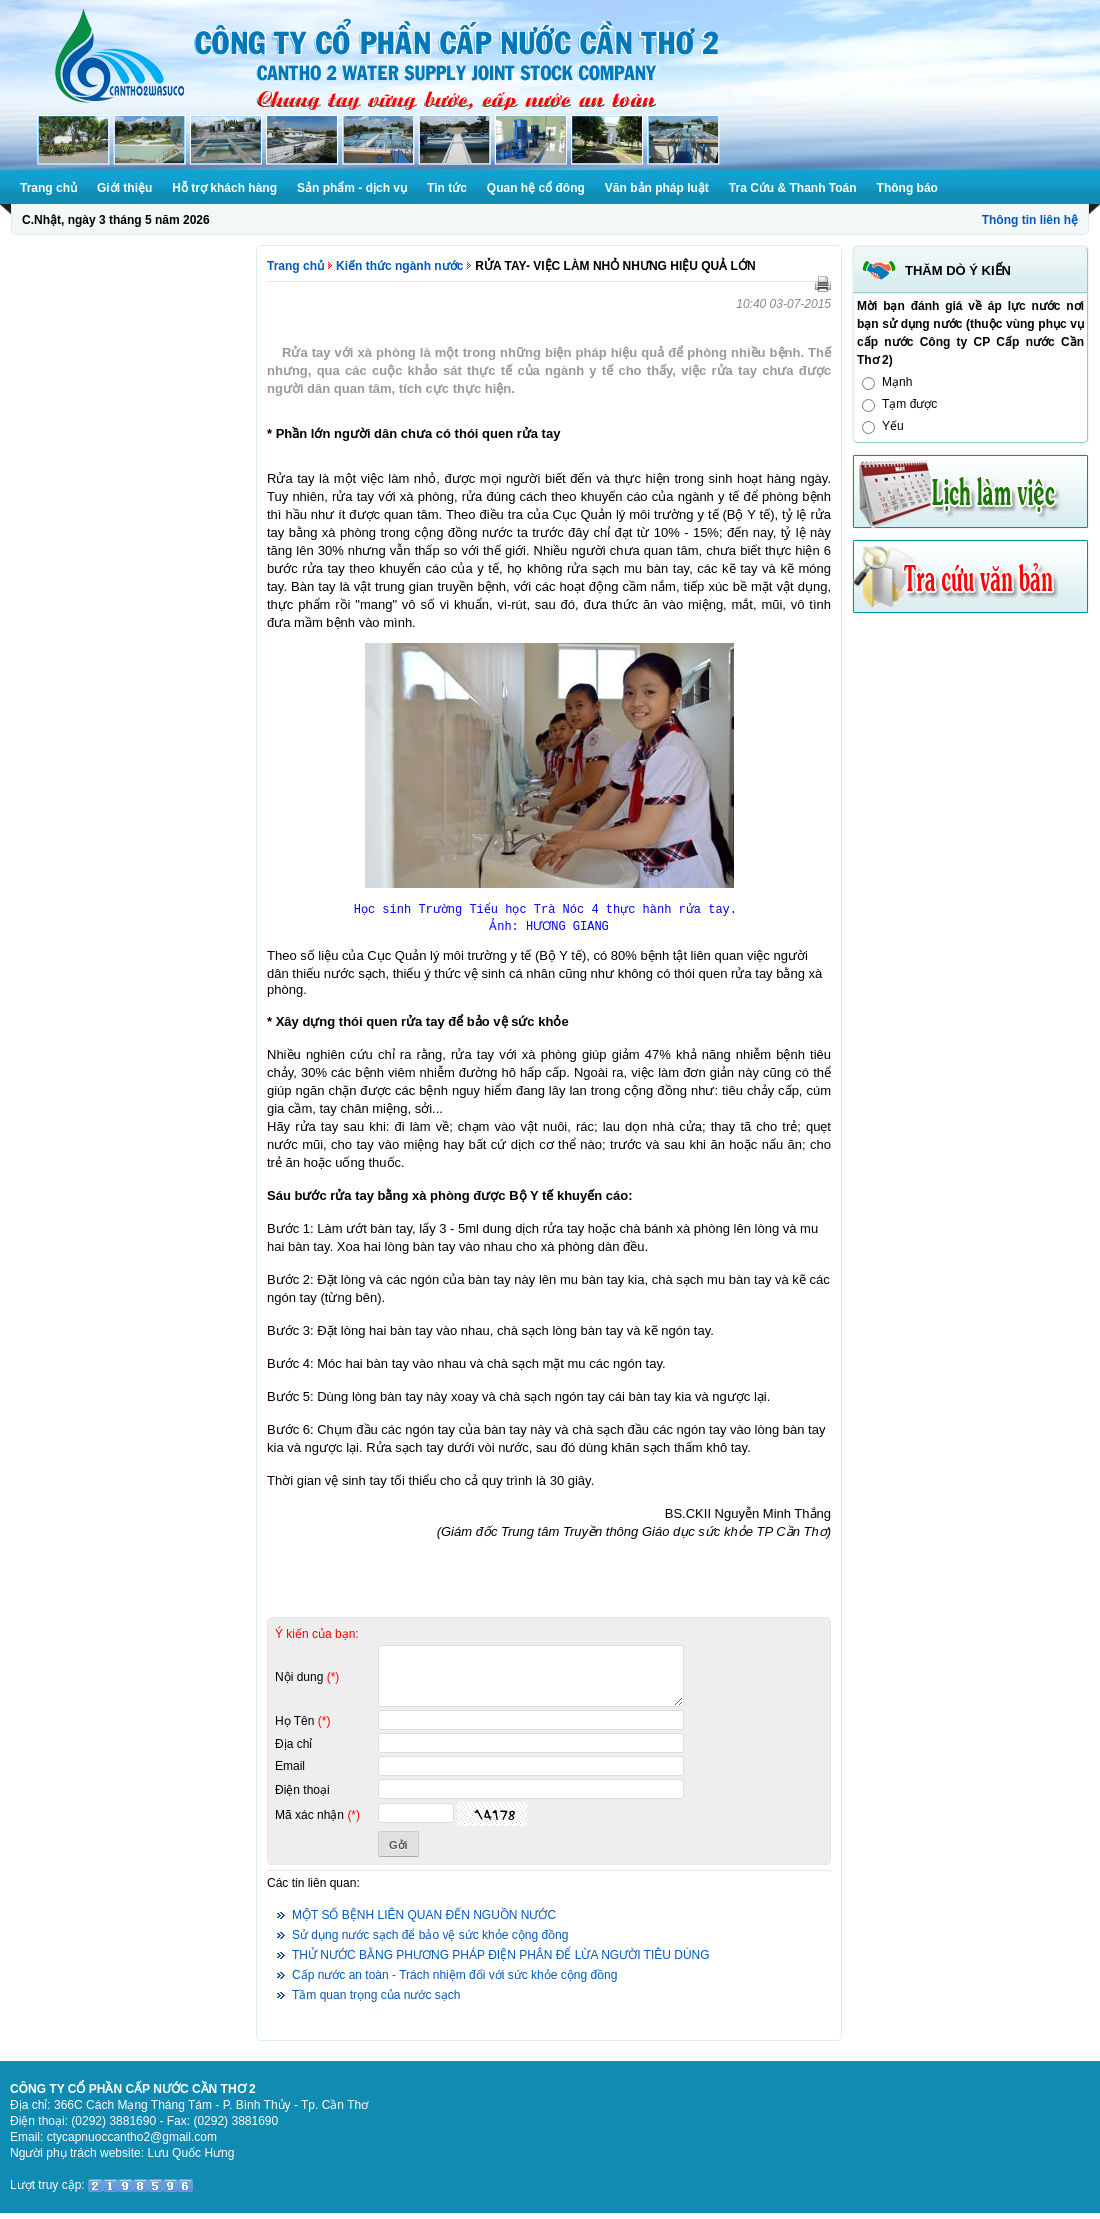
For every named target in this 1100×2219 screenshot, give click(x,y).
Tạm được (909, 404)
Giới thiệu (124, 188)
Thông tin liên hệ (1030, 220)
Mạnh (897, 382)
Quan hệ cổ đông (536, 188)
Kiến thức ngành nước (399, 266)
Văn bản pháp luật (657, 188)
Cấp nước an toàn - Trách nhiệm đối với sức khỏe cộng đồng (454, 1981)
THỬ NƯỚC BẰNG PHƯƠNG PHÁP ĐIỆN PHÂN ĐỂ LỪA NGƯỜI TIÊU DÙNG (501, 1961)
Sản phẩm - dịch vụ (352, 188)
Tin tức (447, 188)
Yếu (893, 426)
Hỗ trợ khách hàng (224, 188)
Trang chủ (48, 188)
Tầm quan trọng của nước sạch (376, 2001)
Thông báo (907, 188)
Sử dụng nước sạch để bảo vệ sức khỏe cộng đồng (430, 1941)
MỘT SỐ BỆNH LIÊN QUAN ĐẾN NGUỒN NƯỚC (424, 1921)
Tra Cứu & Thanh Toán (793, 188)
